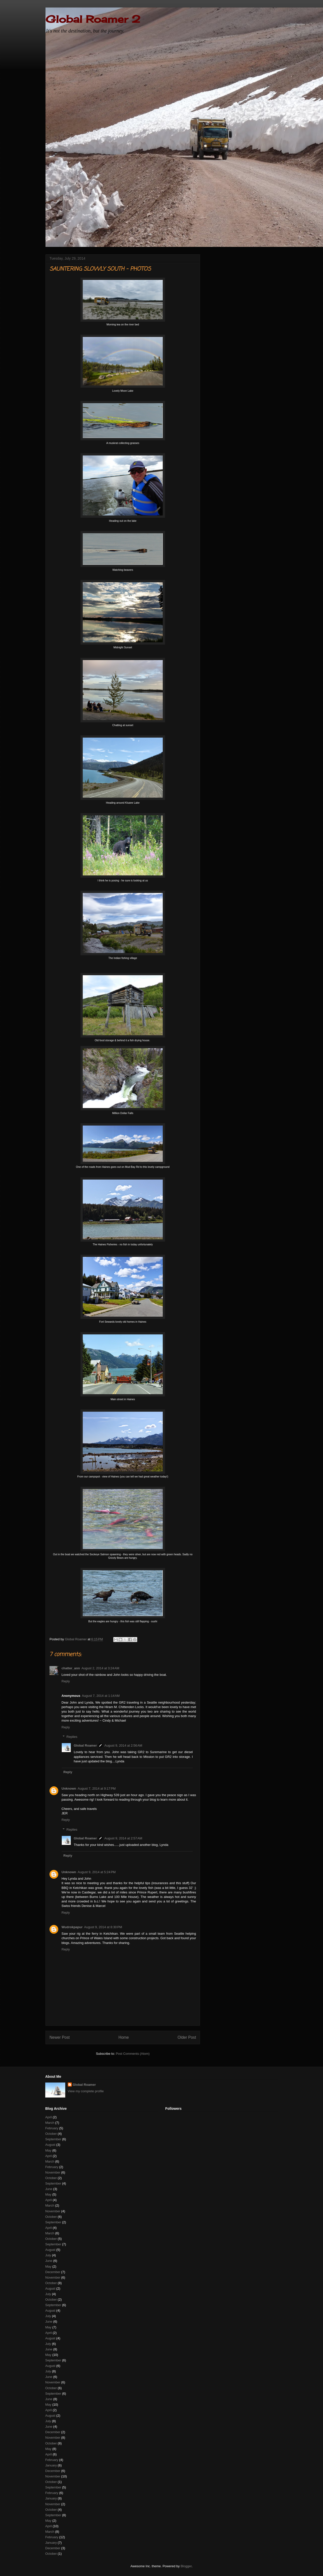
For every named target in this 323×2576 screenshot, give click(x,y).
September (53, 2139)
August (50, 2145)
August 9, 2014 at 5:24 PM (97, 1872)
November (52, 2172)
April (48, 2117)
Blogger (186, 2566)
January (51, 2465)
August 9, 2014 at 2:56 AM (123, 1745)
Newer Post (60, 2037)
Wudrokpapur (72, 1927)
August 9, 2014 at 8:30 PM (103, 1927)
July (48, 2255)
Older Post (187, 2037)
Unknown (69, 1788)
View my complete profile (86, 2091)
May (48, 2150)
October (51, 2134)
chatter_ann (71, 1668)
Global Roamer (85, 1745)
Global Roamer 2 (93, 19)
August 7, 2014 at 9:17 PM (97, 1788)
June (48, 2189)
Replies (71, 1737)
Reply (66, 1681)
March (49, 2123)
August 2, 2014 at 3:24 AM (100, 1668)
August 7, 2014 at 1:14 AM (101, 1696)
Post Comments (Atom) (133, 2053)
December (52, 2272)
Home (123, 2037)
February (51, 2128)
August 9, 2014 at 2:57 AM (123, 1838)
